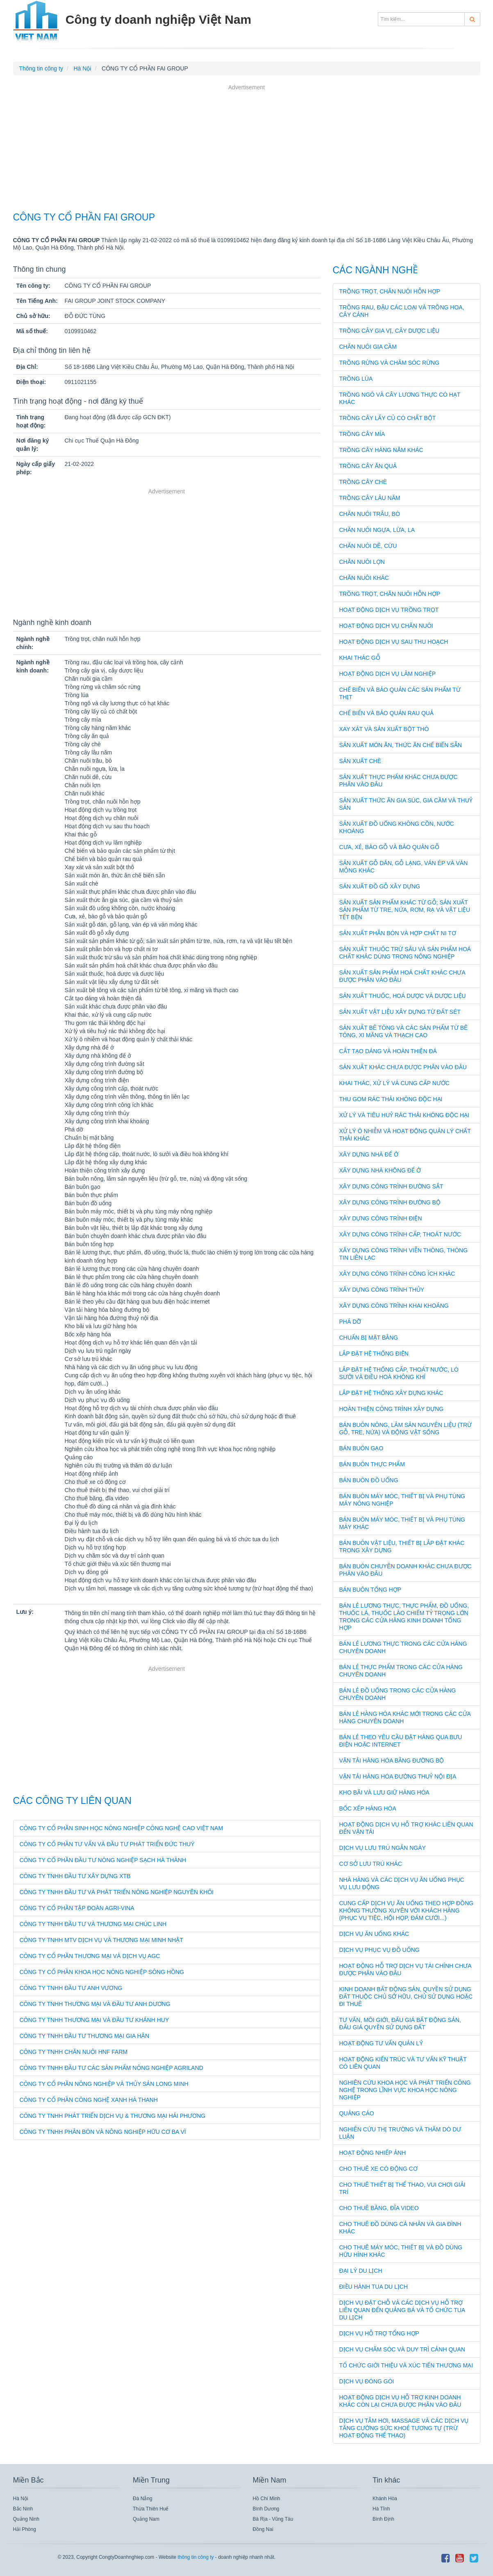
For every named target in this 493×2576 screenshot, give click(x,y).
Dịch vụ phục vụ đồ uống (379, 1950)
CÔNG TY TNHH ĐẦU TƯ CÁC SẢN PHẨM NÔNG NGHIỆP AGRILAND (111, 2068)
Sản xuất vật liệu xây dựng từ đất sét (400, 1012)
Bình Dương (266, 2509)
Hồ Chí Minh (266, 2498)
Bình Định (383, 2519)
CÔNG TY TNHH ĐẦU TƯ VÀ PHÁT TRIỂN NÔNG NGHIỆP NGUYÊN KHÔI (117, 1892)
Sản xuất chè (360, 761)
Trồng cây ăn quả (368, 466)
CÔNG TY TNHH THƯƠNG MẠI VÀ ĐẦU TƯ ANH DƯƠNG (95, 2004)
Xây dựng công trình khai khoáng (394, 1305)
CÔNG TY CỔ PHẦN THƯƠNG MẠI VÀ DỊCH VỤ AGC (90, 1956)
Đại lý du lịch (360, 2270)
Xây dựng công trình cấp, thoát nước (400, 1234)
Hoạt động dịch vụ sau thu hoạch (393, 641)
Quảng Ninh (26, 2519)
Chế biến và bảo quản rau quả (386, 713)
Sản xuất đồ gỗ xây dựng (379, 886)
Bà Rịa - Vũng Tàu (273, 2519)
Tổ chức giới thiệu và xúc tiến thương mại (406, 2365)
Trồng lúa (356, 378)
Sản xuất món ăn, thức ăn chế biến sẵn (400, 745)
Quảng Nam (146, 2519)
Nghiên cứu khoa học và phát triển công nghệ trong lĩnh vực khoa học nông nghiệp (405, 2090)
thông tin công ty (195, 2557)
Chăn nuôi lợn (362, 562)
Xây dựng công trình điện (380, 1218)
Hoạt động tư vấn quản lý (381, 2043)
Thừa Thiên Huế (151, 2509)
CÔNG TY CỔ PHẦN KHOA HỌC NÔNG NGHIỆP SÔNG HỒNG (102, 1972)
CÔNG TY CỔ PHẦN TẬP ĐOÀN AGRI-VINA (77, 1908)
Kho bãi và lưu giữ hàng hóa (384, 1792)
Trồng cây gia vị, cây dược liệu (389, 330)
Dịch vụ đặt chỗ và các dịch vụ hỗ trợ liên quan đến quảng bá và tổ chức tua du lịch (402, 2310)
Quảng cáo (356, 2113)
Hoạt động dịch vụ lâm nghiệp (387, 673)
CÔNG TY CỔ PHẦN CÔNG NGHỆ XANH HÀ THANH (89, 2100)
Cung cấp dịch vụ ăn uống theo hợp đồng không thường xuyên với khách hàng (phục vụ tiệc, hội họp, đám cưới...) (406, 1910)
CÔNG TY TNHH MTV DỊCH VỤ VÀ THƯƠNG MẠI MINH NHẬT (101, 1940)
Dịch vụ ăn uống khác (374, 1934)
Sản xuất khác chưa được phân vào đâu (403, 1067)
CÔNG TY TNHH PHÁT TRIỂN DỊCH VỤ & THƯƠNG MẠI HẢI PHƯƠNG (113, 2116)
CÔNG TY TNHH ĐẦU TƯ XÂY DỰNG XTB (75, 1876)
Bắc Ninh (23, 2509)
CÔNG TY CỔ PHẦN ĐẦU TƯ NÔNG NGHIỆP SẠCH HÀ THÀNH (103, 1860)
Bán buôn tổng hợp (370, 1589)
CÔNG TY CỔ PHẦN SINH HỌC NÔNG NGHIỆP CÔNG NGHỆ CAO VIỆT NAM (121, 1828)
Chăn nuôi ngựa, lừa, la (377, 530)
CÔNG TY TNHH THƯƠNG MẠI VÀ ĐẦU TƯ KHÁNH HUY (94, 2020)
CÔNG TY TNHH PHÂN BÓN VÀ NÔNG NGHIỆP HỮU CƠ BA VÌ (103, 2131)
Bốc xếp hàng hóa (367, 1808)
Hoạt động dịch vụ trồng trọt (389, 610)
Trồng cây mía (362, 434)
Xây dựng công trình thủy (382, 1289)
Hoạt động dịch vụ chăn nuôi (386, 625)
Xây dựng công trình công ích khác (397, 1273)
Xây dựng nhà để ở (368, 1154)
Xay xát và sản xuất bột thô (384, 729)
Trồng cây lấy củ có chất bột (387, 418)
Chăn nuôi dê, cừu (368, 546)
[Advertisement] (246, 149)
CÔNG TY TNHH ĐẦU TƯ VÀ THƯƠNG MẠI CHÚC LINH (93, 1924)
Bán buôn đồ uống (368, 1480)
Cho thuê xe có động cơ (378, 2168)
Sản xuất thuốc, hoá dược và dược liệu (402, 996)
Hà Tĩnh (381, 2509)
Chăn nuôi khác (364, 578)
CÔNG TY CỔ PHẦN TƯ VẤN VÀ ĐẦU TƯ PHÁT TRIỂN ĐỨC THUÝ (107, 1844)
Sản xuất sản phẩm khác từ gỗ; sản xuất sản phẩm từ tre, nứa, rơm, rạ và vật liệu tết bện (404, 909)
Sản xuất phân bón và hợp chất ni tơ (397, 933)
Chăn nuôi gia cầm (368, 346)
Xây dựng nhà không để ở (380, 1170)
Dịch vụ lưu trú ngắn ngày (382, 1848)
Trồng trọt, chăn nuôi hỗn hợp (390, 291)
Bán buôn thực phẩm (372, 1464)
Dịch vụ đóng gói (366, 2381)
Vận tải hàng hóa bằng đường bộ (391, 1760)
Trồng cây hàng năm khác (381, 450)
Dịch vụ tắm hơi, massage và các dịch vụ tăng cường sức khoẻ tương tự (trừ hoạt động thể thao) (404, 2428)
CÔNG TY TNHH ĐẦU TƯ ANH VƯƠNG (71, 1988)
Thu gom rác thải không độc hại (391, 1099)
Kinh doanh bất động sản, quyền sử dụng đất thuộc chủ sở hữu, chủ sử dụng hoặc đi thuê (406, 1996)
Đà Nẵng (142, 2498)
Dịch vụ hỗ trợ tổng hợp (379, 2333)
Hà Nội (20, 2498)
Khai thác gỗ (359, 657)
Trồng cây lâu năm (369, 498)
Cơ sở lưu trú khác (370, 1863)
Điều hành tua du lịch (373, 2286)
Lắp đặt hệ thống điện (374, 1353)
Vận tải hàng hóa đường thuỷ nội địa (398, 1776)
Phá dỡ (350, 1321)
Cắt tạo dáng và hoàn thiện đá (388, 1051)
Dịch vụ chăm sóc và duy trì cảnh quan (402, 2349)
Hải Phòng (24, 2529)
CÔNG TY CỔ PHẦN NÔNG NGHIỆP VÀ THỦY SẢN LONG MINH (104, 2084)
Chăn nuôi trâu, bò (369, 514)
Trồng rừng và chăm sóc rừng (389, 362)
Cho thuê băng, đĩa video (379, 2208)
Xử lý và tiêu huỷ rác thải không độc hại (404, 1115)
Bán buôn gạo (361, 1448)
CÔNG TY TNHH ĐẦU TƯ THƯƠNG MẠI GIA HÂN (85, 2036)
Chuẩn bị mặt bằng (368, 1337)
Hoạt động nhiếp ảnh (372, 2152)
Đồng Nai (263, 2529)
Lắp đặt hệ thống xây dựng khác (391, 1393)
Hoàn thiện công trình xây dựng (391, 1409)
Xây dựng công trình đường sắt (391, 1186)
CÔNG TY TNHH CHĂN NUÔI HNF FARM (74, 2052)
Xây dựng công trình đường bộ (390, 1202)
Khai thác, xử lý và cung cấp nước (394, 1083)
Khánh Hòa (385, 2498)
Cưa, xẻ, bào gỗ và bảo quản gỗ (389, 847)
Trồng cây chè (363, 482)
